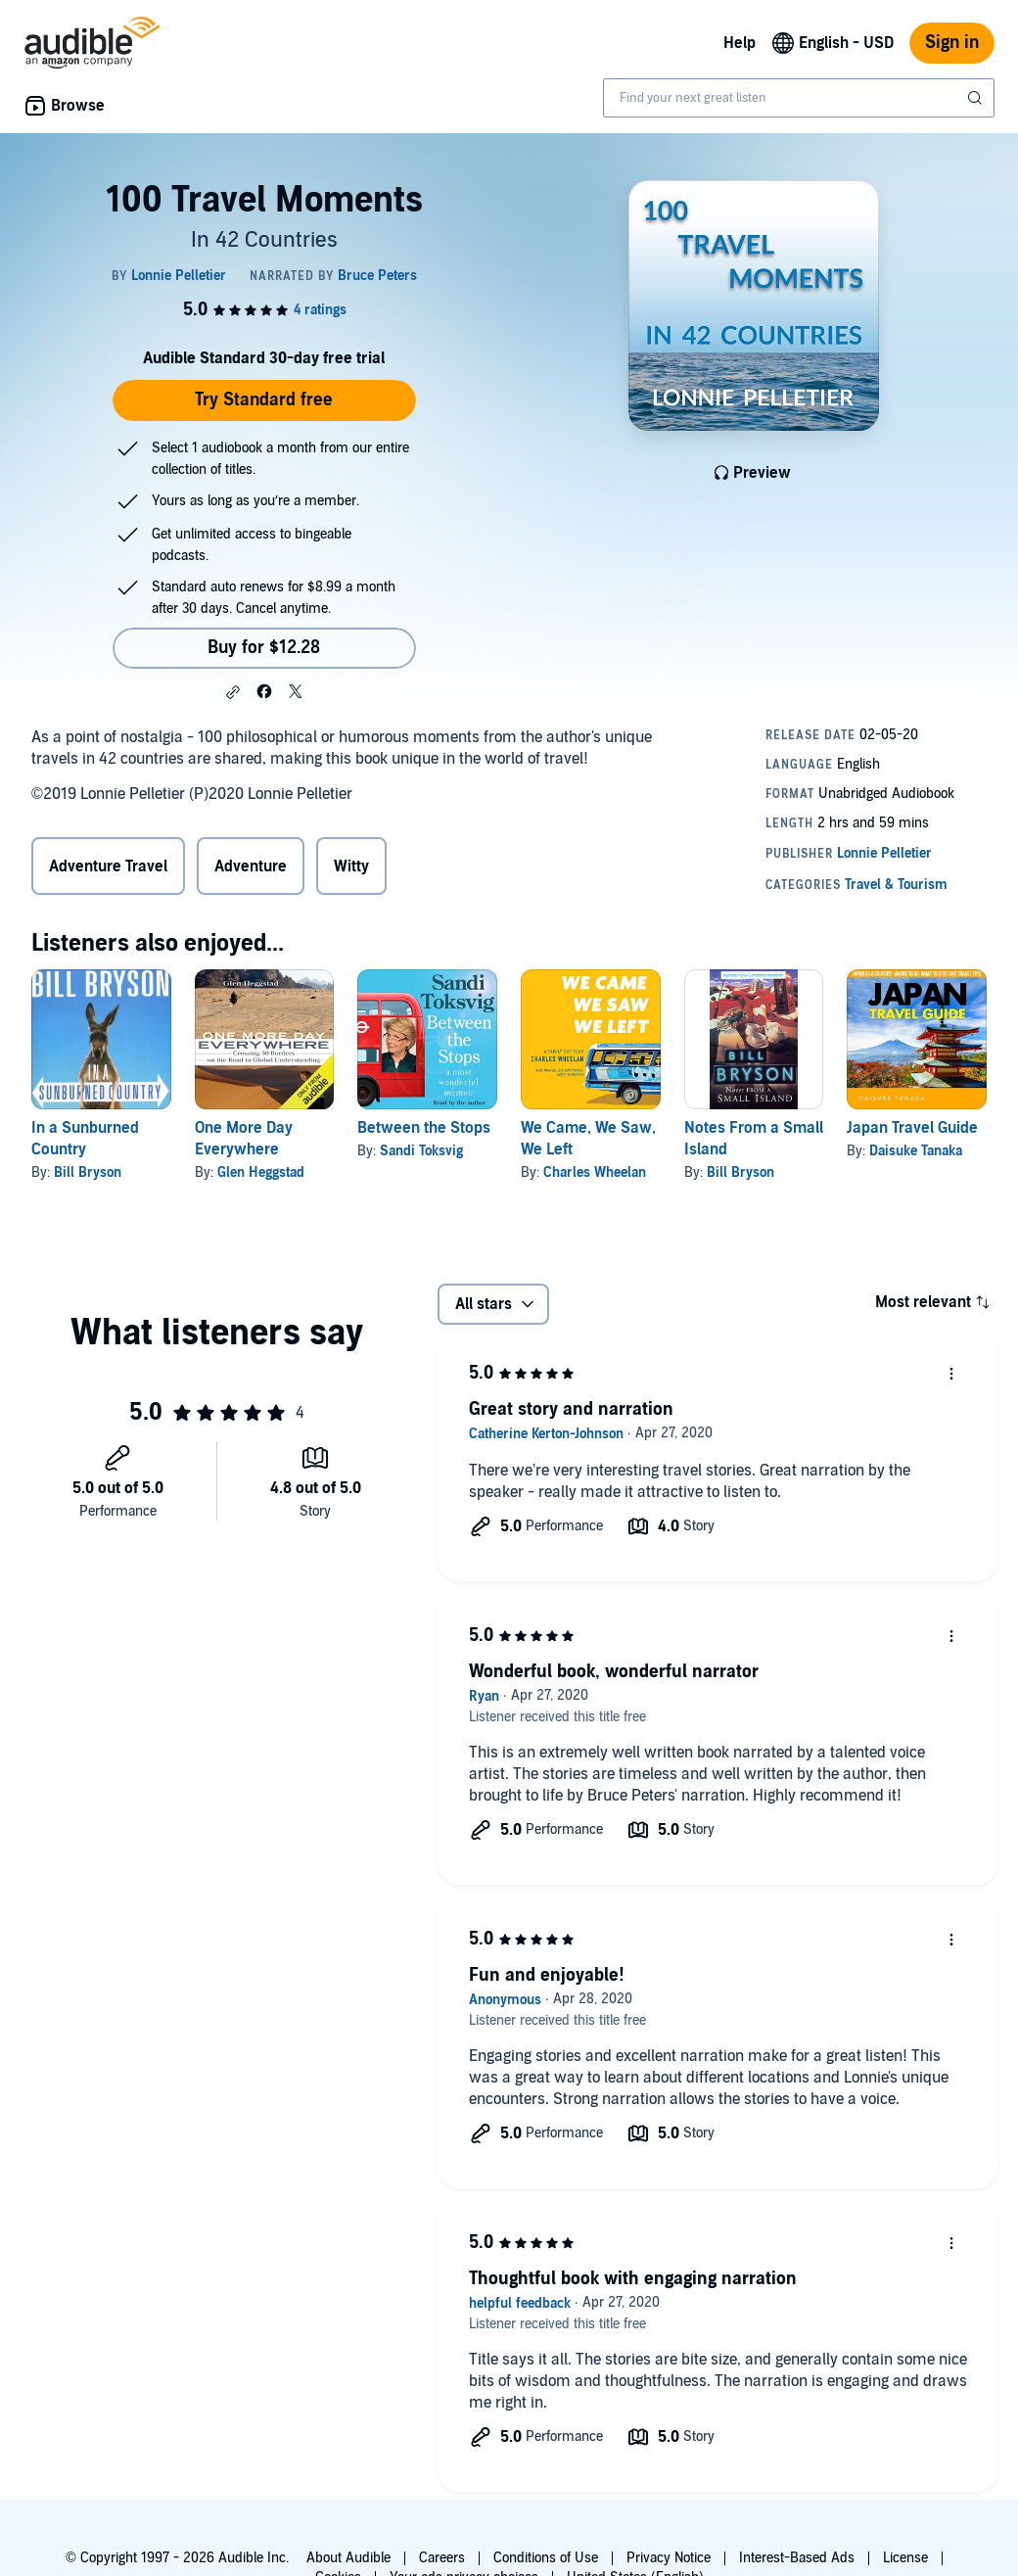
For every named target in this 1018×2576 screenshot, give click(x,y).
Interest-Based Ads (797, 2558)
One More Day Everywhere (244, 1138)
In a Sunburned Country (85, 1138)
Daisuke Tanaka (915, 1151)
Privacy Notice (668, 2558)
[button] (233, 692)
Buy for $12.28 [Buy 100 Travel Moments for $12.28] (264, 647)
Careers (442, 2558)
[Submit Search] (977, 97)
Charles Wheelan (594, 1172)
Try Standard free (264, 400)
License (905, 2558)
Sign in (952, 42)
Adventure (250, 866)
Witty (351, 866)
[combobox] (799, 97)
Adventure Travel (108, 866)
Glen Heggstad (260, 1172)
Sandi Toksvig (421, 1151)
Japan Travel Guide (912, 1128)
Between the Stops (423, 1128)
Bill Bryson (87, 1172)
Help (739, 43)
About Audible (348, 2558)
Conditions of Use (545, 2558)
